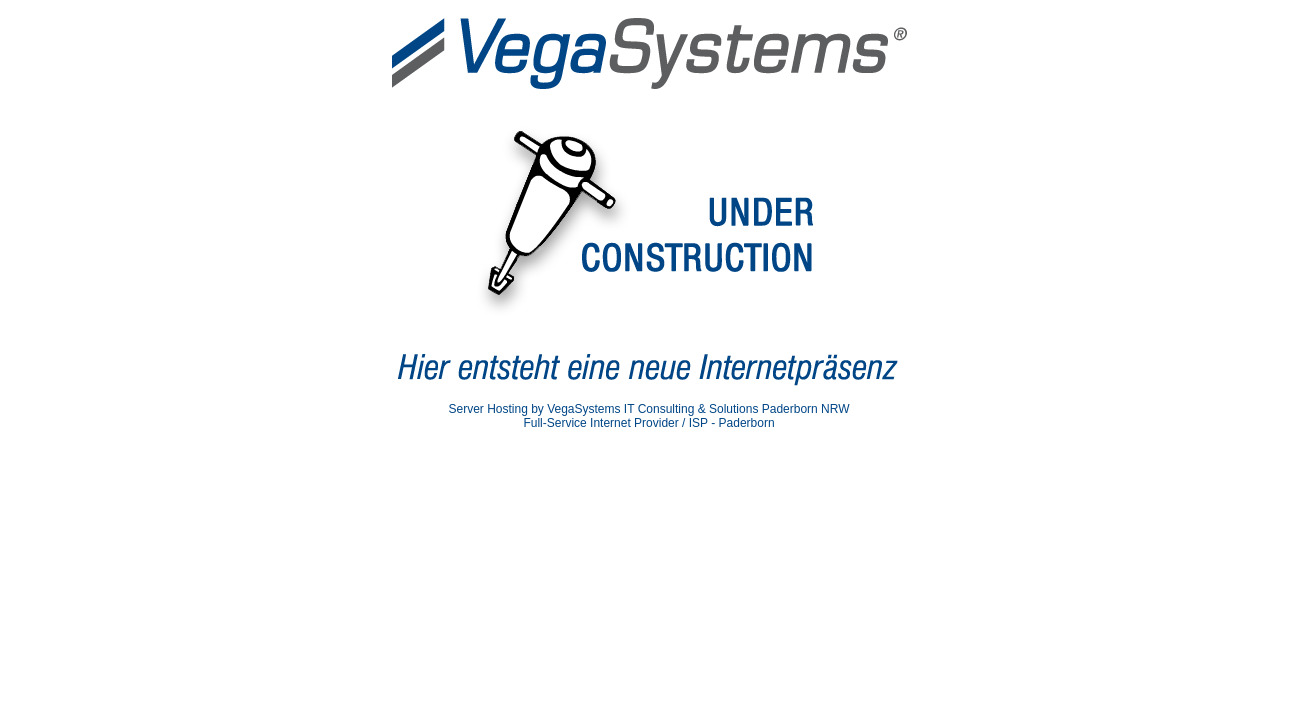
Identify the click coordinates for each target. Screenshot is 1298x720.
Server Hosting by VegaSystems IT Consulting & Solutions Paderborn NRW (648, 409)
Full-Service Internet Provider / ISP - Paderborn (648, 423)
